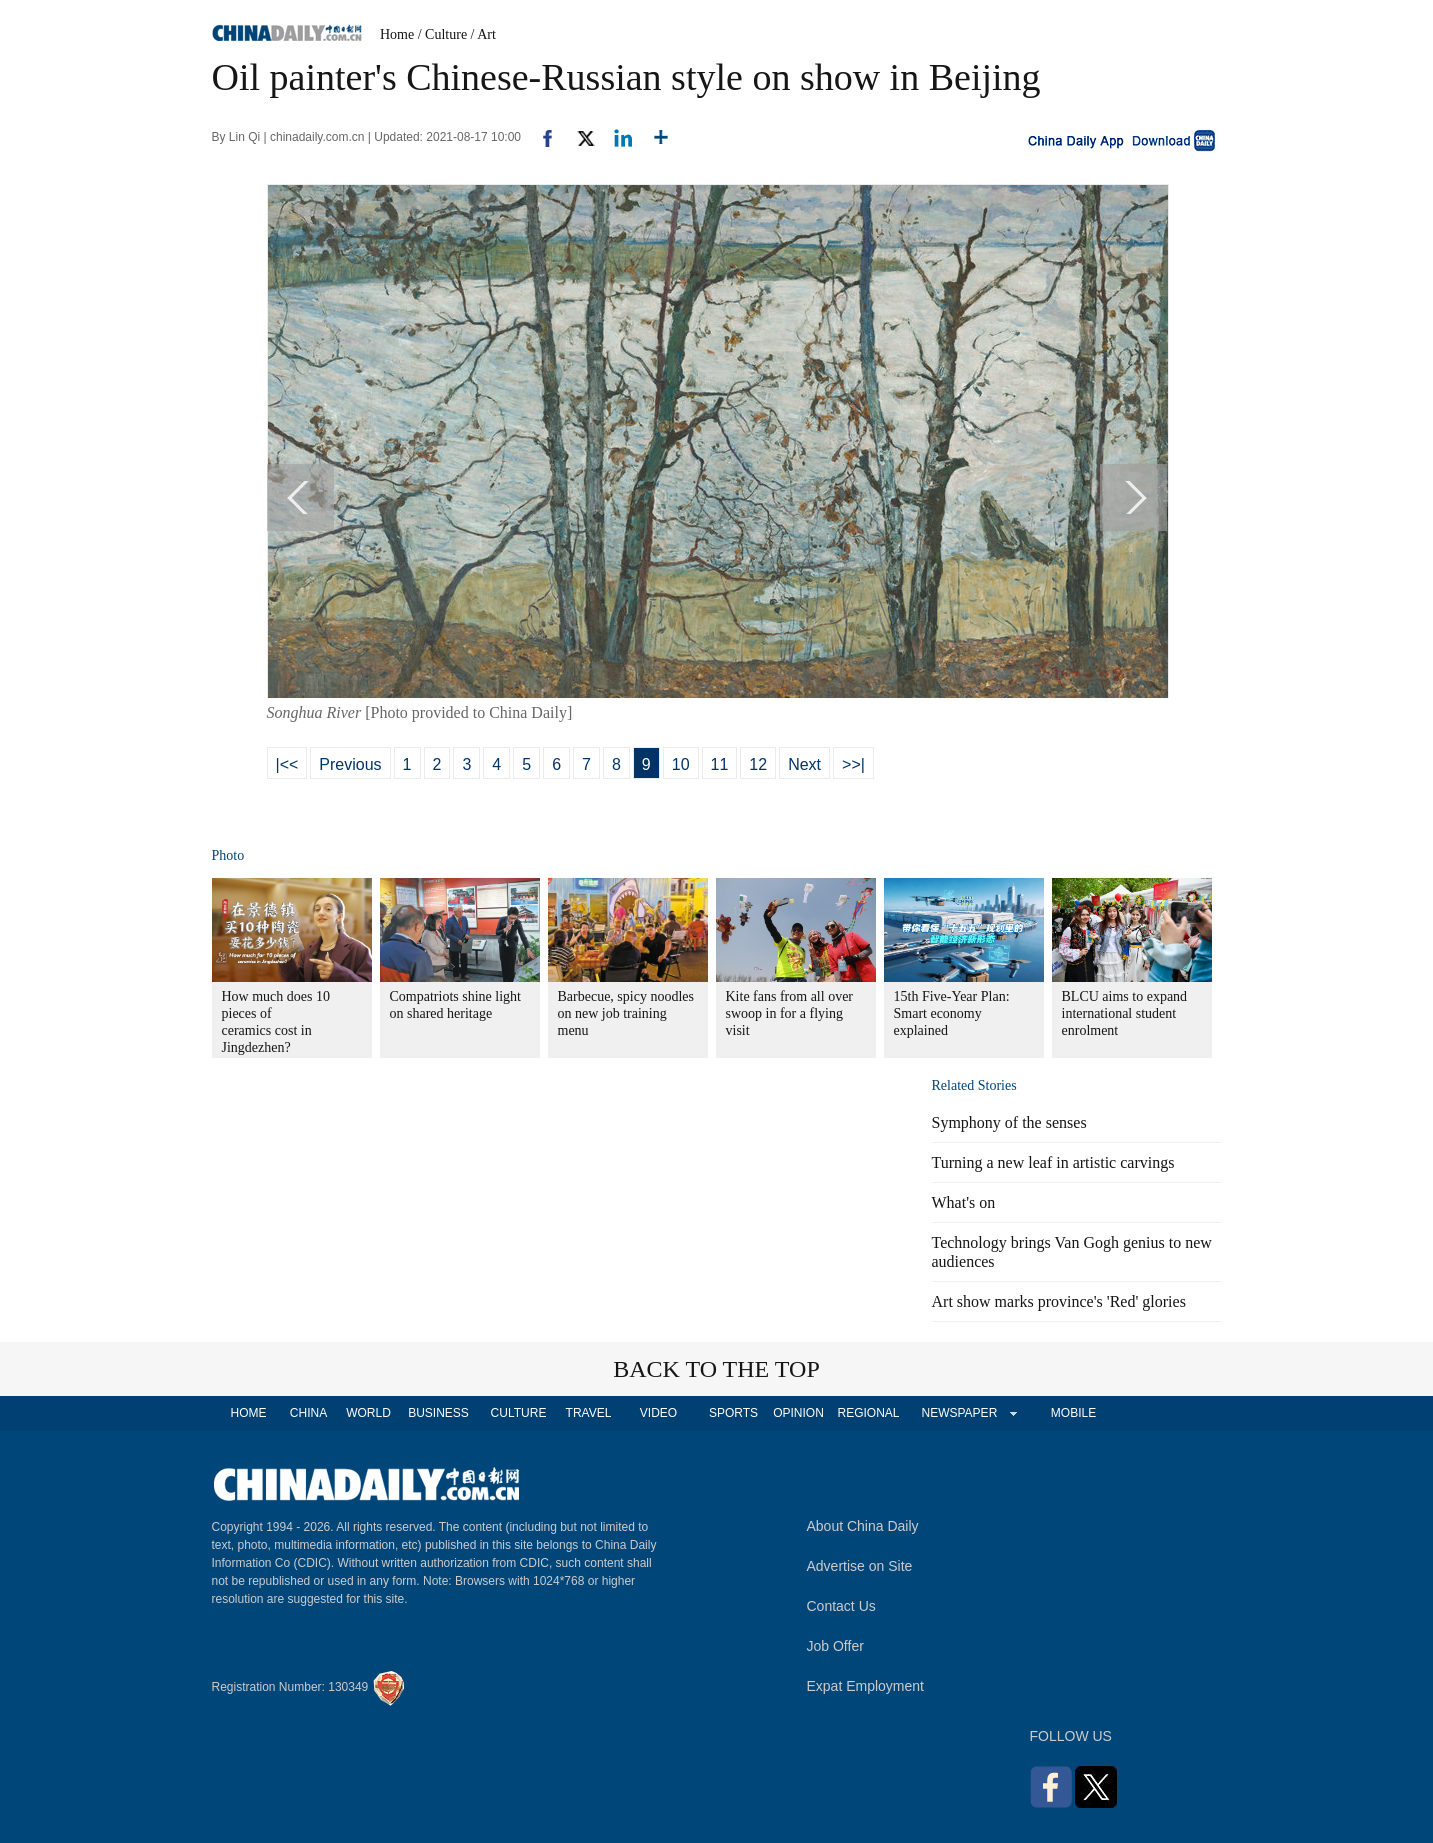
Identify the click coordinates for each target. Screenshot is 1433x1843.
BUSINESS (438, 1413)
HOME (249, 1413)
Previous (350, 764)
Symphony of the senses (1009, 1122)
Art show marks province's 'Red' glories (1059, 1301)
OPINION (798, 1413)
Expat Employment (866, 1686)
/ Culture (442, 34)
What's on (964, 1202)
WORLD (368, 1413)
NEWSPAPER (959, 1413)
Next (804, 764)
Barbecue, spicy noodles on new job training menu (626, 1013)
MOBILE (1073, 1413)
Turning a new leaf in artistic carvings (1053, 1162)
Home (397, 34)
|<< (287, 764)
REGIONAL (868, 1413)
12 (758, 764)
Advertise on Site (860, 1566)
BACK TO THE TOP (716, 1369)
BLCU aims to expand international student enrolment (1125, 1013)
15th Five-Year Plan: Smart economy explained (952, 1013)
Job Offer (835, 1646)
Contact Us (841, 1606)
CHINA (308, 1413)
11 (720, 764)
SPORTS (733, 1413)
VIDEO (658, 1413)
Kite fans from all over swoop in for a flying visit (790, 1013)
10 (681, 764)
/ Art (483, 34)
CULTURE (519, 1413)
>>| (853, 764)
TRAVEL (589, 1413)
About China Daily (863, 1526)
